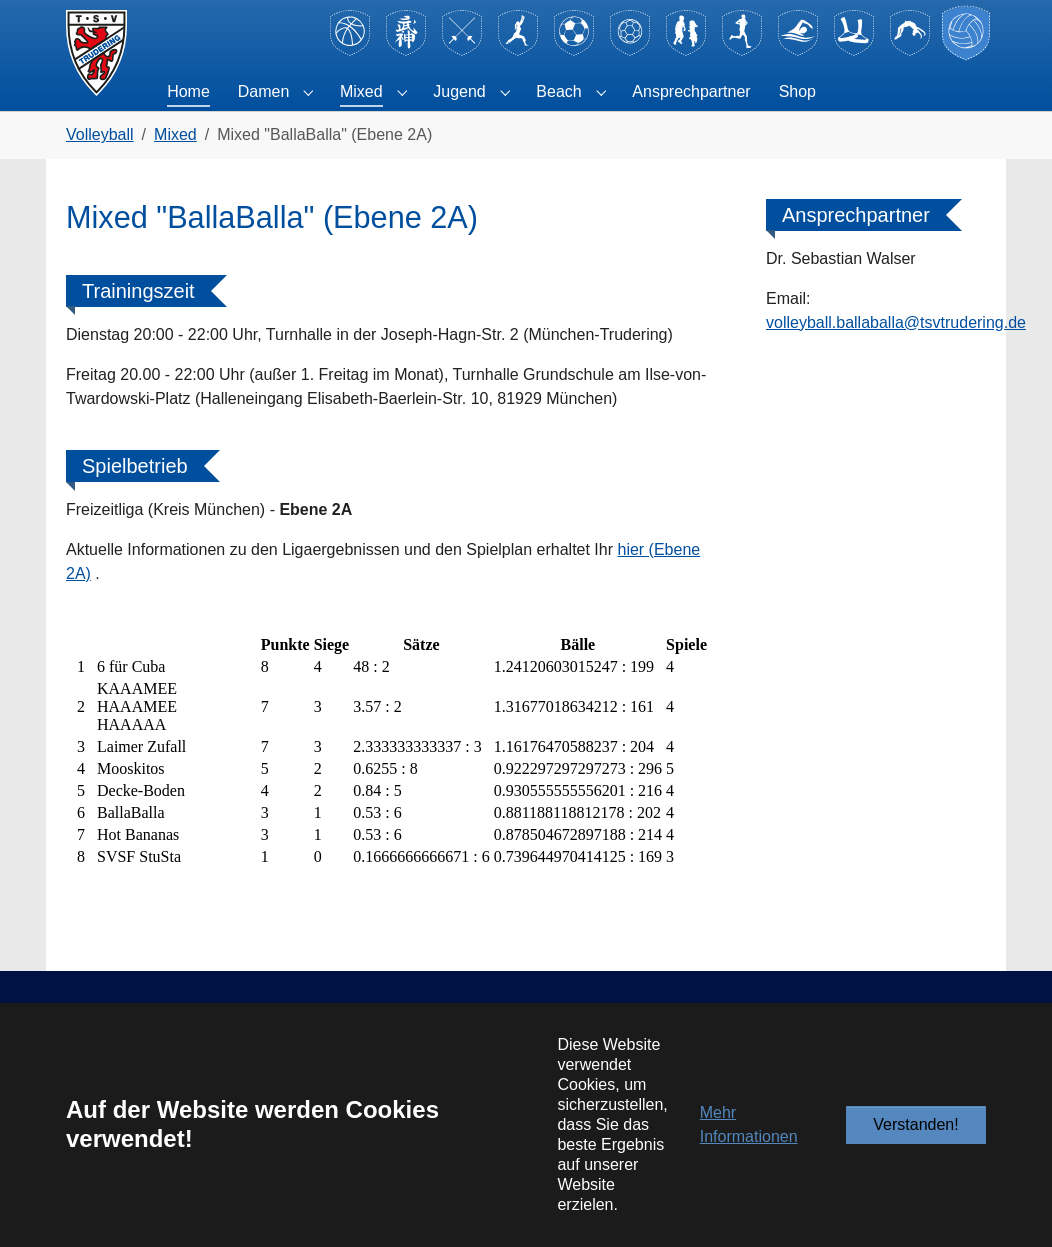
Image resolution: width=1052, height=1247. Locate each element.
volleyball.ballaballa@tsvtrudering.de (896, 322)
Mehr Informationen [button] (749, 1124)
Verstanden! (915, 1124)
